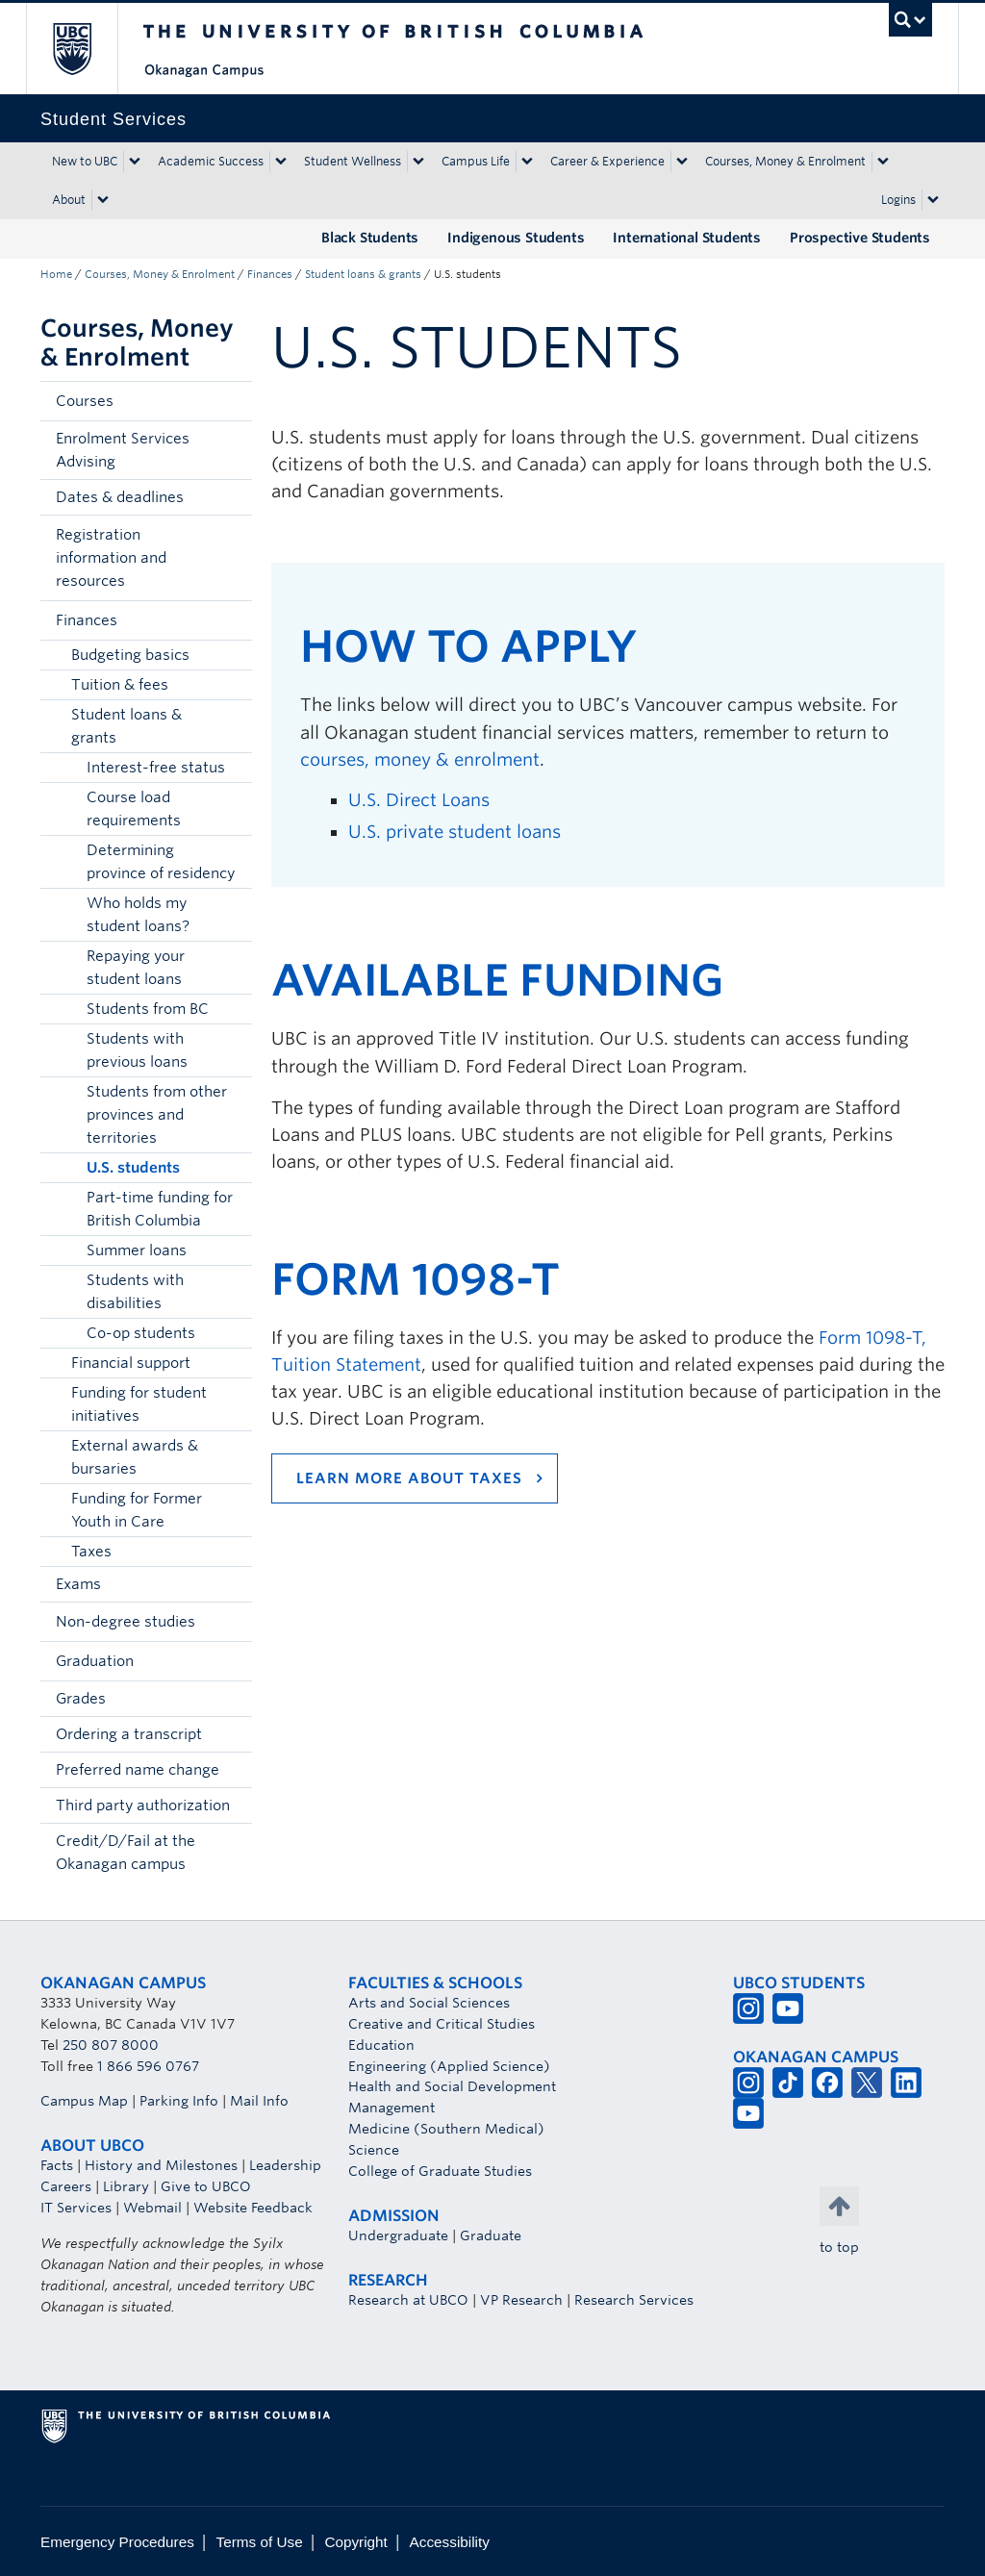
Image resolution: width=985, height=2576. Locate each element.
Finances (269, 274)
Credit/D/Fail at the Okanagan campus (125, 1852)
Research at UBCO (408, 2300)
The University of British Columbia (86, 48)
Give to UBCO (206, 2186)
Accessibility (450, 2542)
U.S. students (133, 1167)
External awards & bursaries (134, 1457)
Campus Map (84, 2101)
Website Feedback (253, 2207)
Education (381, 2045)
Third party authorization (143, 1805)
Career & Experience (607, 161)
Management (391, 2107)
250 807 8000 (111, 2045)
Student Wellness (352, 161)
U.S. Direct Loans (419, 800)
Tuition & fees (119, 685)
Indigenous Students (515, 237)
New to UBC (84, 161)
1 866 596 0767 (148, 2066)
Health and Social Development (452, 2086)
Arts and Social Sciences (429, 2002)
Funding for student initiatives (139, 1404)
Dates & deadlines (120, 497)
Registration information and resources (111, 558)
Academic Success (211, 161)
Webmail (152, 2207)
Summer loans (137, 1250)
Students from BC (148, 1009)
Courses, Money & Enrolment (785, 161)
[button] (233, 401)
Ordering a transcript (129, 1734)
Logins (898, 199)
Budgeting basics (130, 655)
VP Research (521, 2300)
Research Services (634, 2300)
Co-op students (141, 1333)
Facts (56, 2165)
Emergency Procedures (117, 2542)
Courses (85, 401)
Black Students (369, 237)
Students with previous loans (137, 1050)
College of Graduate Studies (440, 2171)
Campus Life (476, 161)
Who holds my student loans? (138, 915)
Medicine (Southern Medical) (446, 2128)
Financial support (130, 1363)
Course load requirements (134, 809)
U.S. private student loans (454, 831)
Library (126, 2186)
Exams (78, 1584)
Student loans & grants (363, 274)
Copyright (355, 2542)
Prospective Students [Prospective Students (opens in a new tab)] (860, 237)
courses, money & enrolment (420, 759)
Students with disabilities (135, 1292)
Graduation (95, 1661)
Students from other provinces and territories (157, 1115)
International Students (687, 237)
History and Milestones (161, 2165)
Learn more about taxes (409, 1478)
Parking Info (178, 2101)
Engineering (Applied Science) (449, 2066)
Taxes (91, 1551)
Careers (65, 2186)
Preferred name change (137, 1770)
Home (56, 274)
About (69, 199)
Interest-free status (156, 767)
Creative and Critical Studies (441, 2024)
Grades (81, 1698)
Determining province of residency (161, 862)
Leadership (285, 2165)
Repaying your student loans (136, 967)
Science (373, 2150)
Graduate (490, 2235)
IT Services (76, 2207)
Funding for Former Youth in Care (136, 1510)
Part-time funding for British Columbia (160, 1209)
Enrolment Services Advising (122, 450)
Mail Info (259, 2101)
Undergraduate (398, 2235)
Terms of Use (259, 2542)
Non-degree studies (125, 1621)
